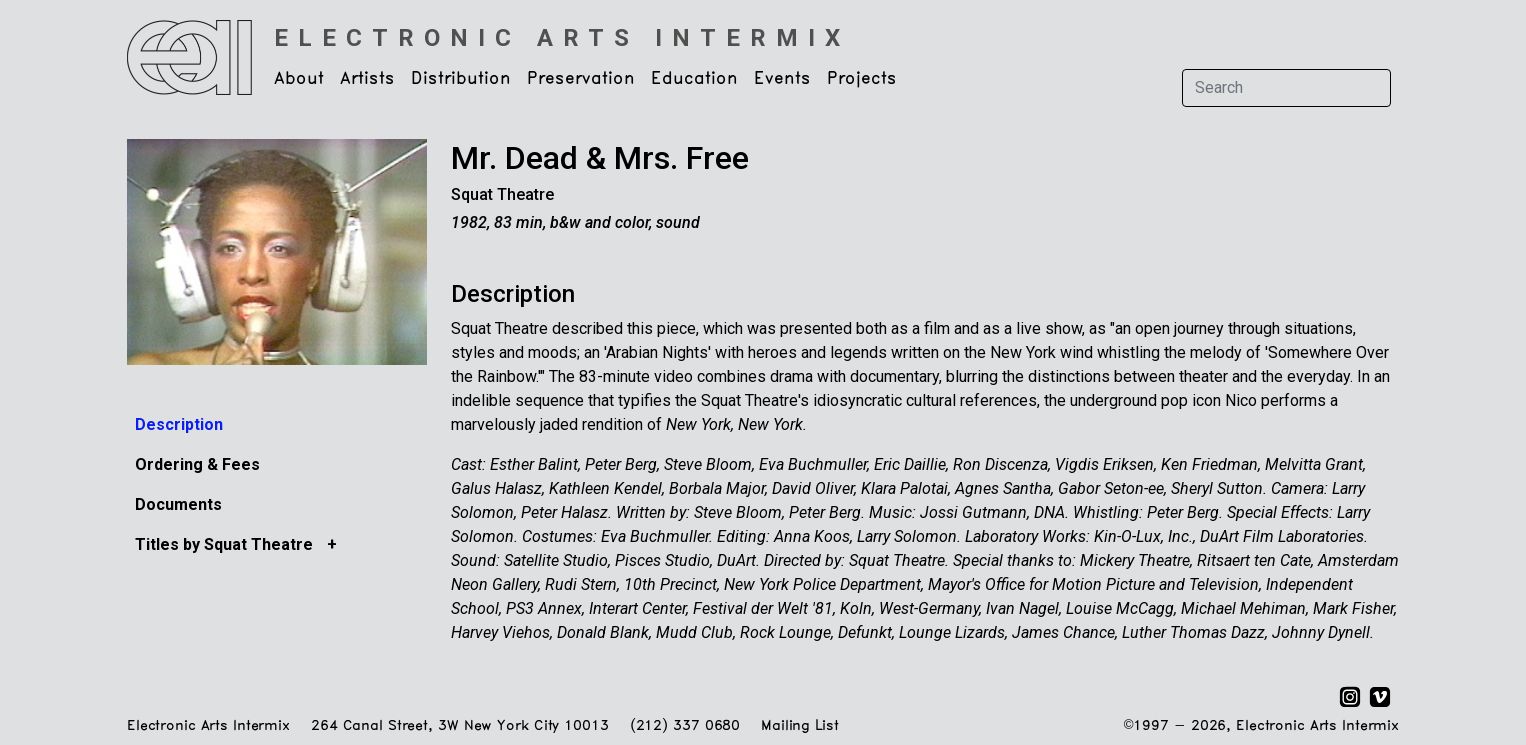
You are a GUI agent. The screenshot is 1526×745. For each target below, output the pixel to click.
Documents (178, 504)
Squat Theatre (502, 194)
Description (179, 424)
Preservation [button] (581, 79)
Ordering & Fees (197, 464)
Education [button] (694, 79)
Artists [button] (367, 79)
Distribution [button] (461, 79)
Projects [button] (862, 79)
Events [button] (782, 79)
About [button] (299, 79)
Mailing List (799, 726)
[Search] (1286, 88)
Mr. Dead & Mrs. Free (600, 158)
